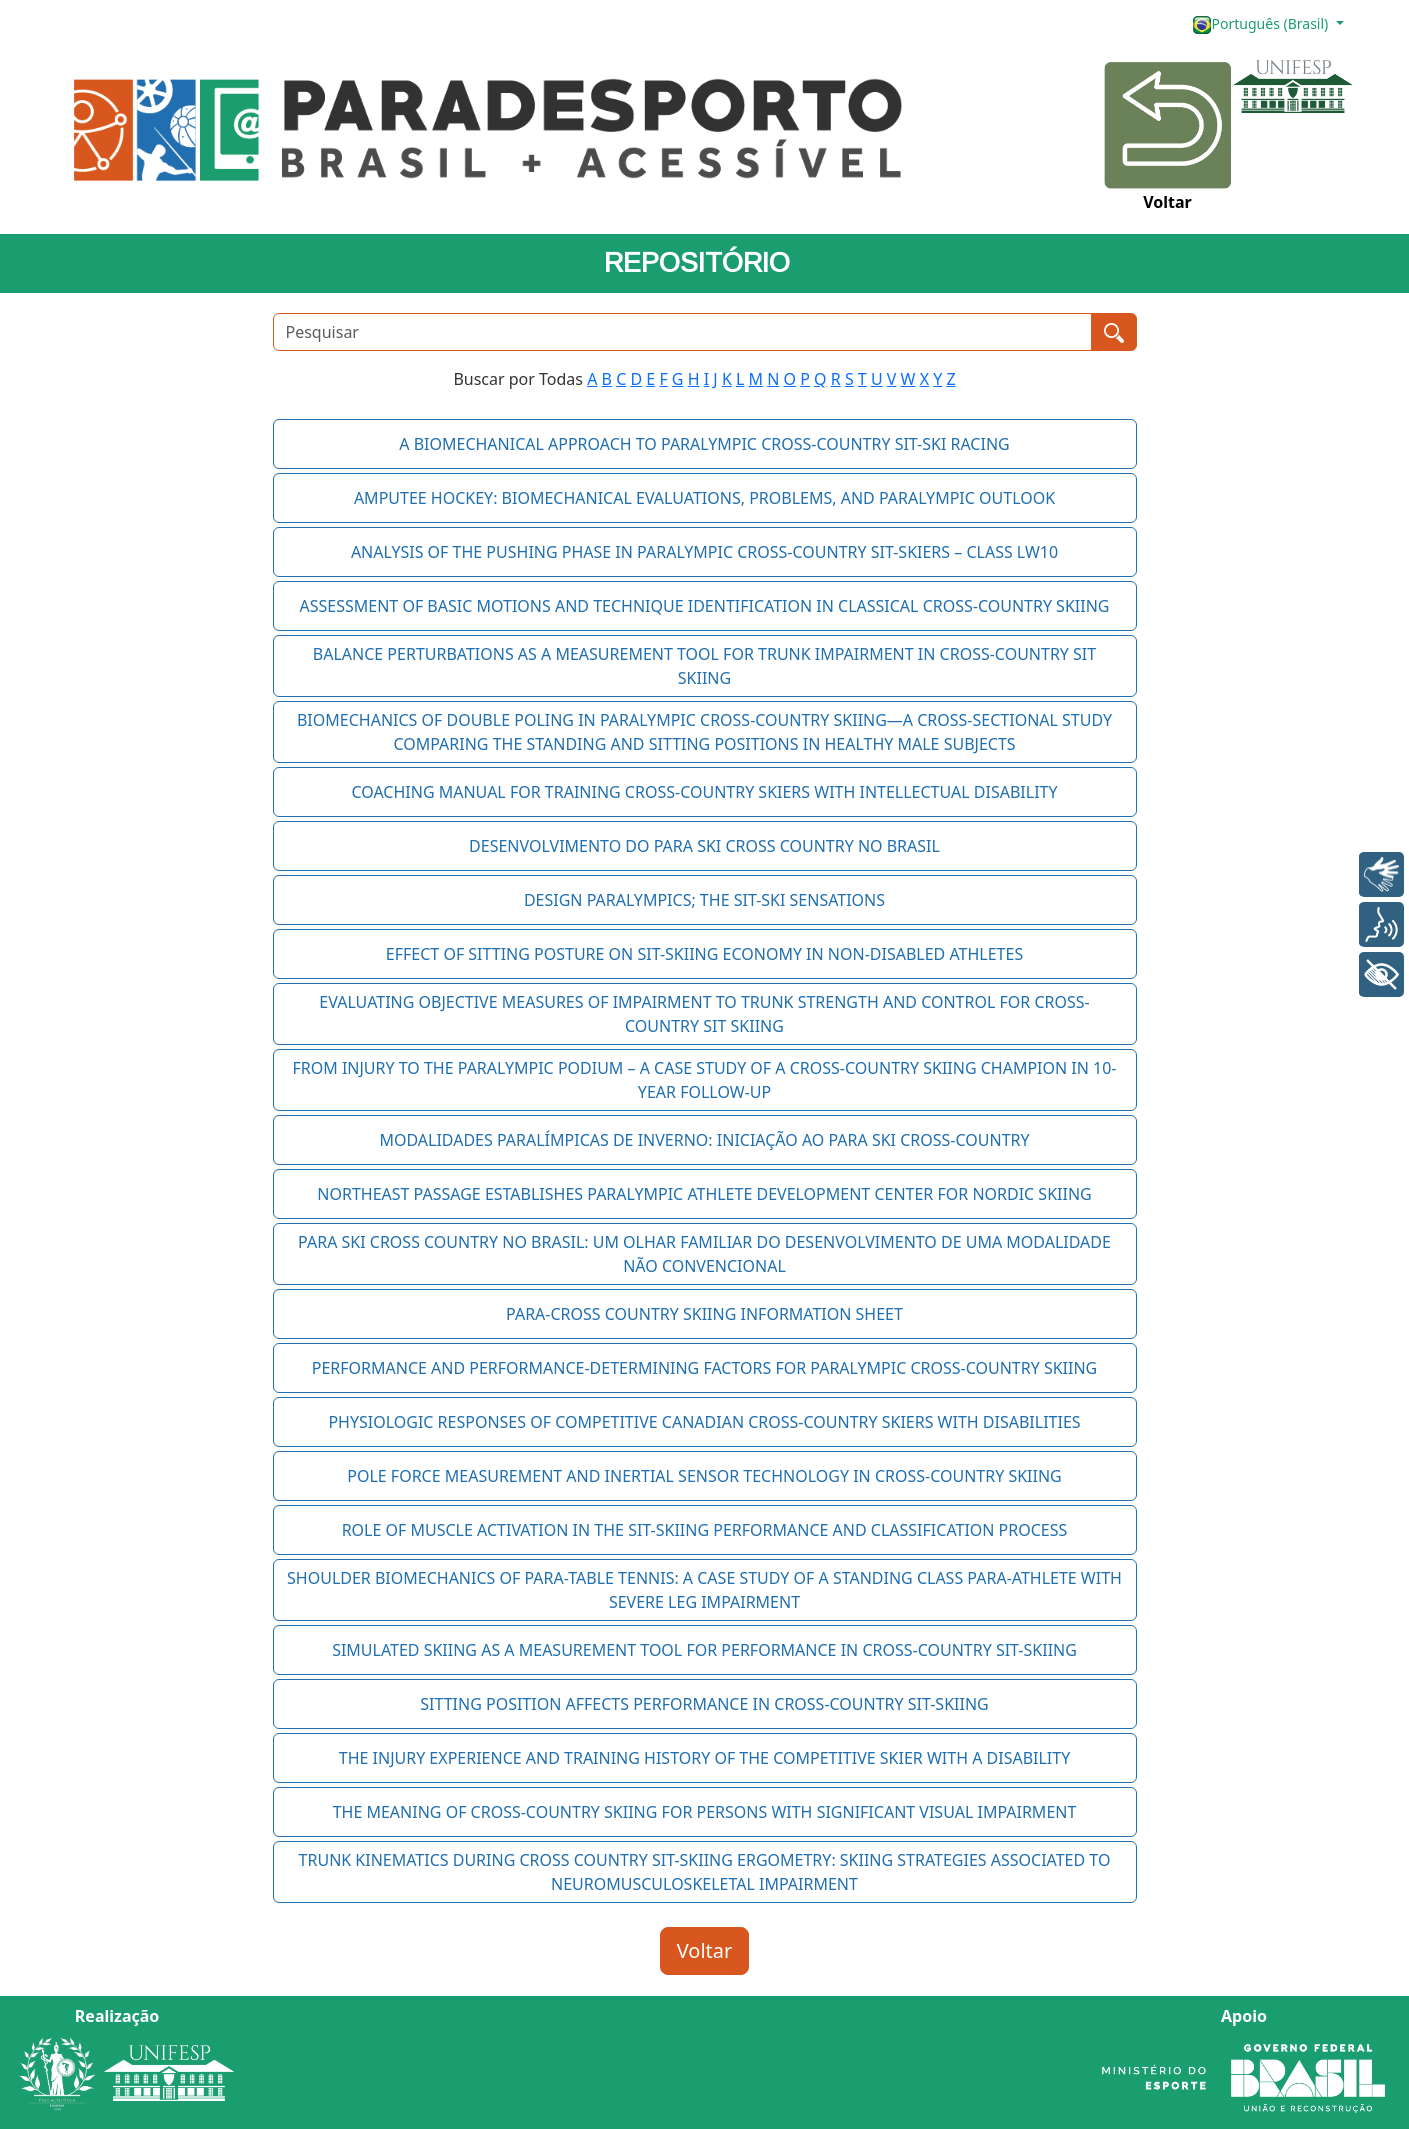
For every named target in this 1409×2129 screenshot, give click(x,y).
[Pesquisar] (682, 332)
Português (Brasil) (1262, 24)
